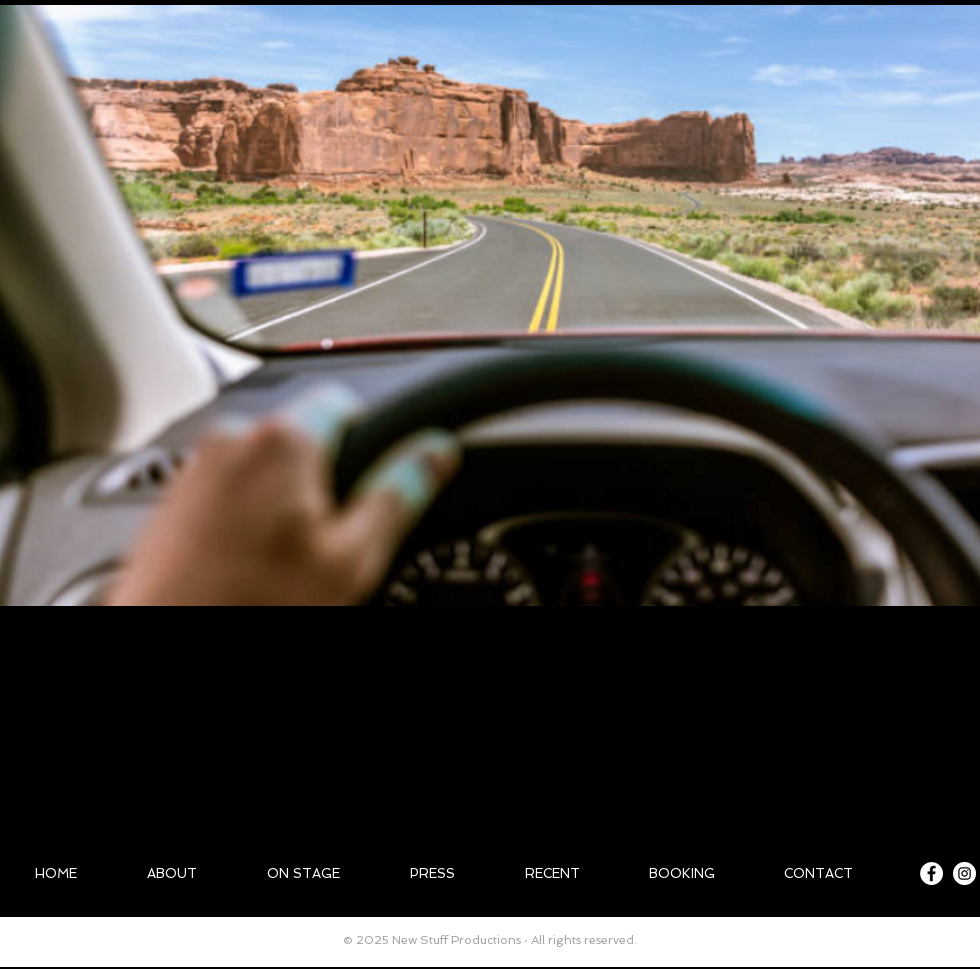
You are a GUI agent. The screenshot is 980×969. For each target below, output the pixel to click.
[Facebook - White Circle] (931, 873)
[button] (490, 305)
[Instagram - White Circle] (964, 873)
